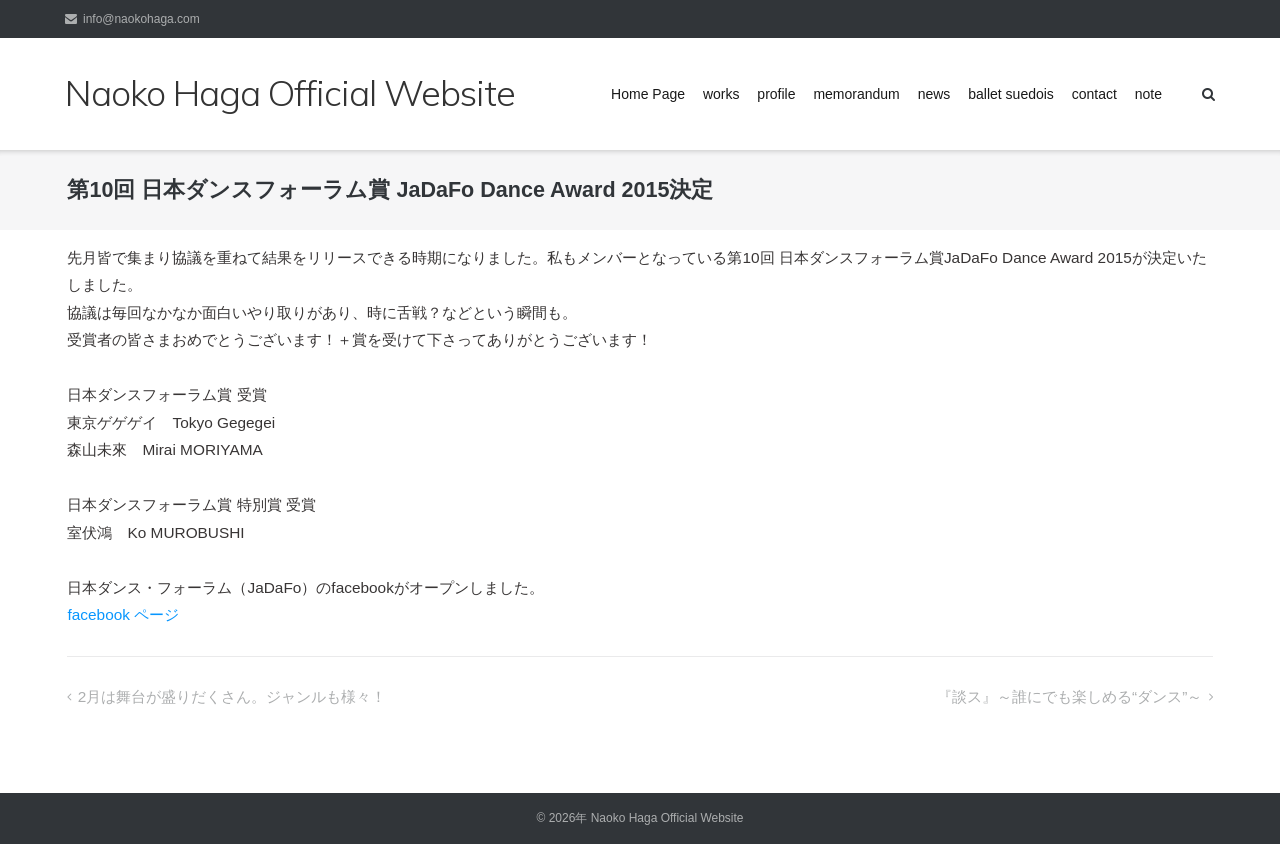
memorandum (856, 94)
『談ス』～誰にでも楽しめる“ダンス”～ (1069, 696)
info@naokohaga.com (141, 19)
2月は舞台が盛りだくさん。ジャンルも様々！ (232, 696)
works (721, 94)
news (934, 94)
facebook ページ (123, 614)
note (1148, 94)
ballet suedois (1011, 94)
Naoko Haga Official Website (673, 818)
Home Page (648, 94)
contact (1094, 94)
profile (776, 94)
